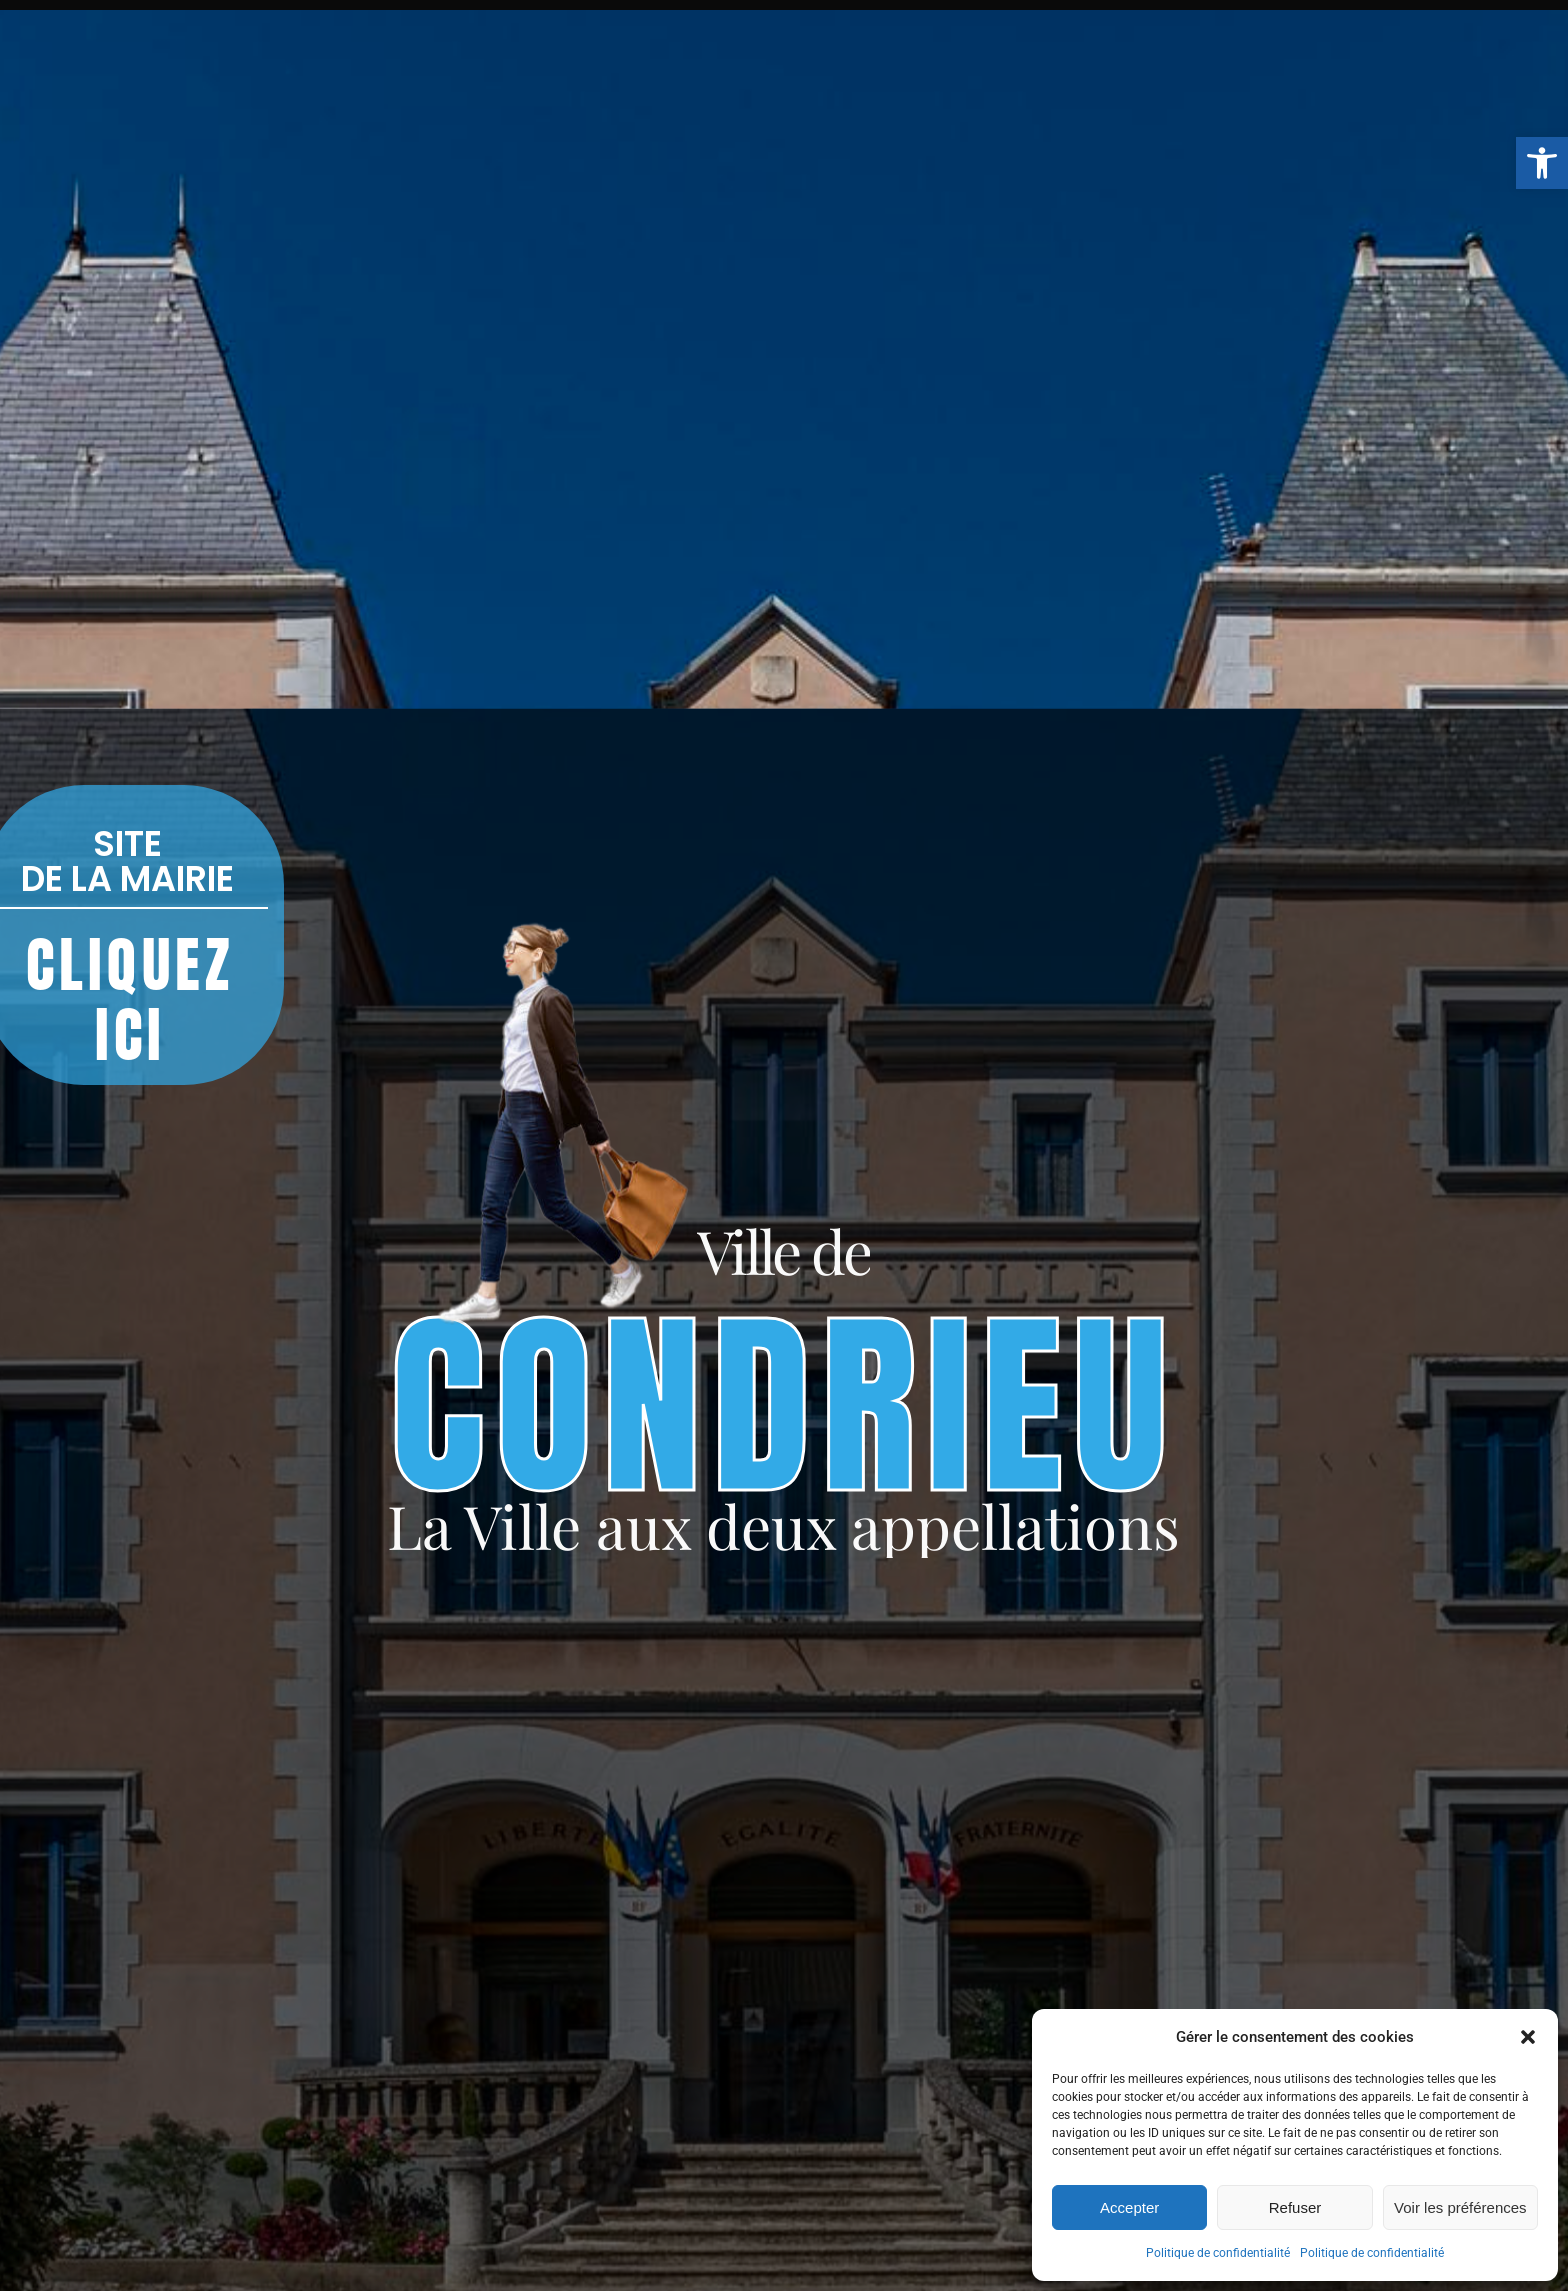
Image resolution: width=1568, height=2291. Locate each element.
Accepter (1129, 2207)
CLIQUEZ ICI (130, 1000)
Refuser (1295, 2207)
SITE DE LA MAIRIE (127, 861)
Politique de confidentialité (1218, 2253)
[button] (1542, 163)
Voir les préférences (1460, 2207)
